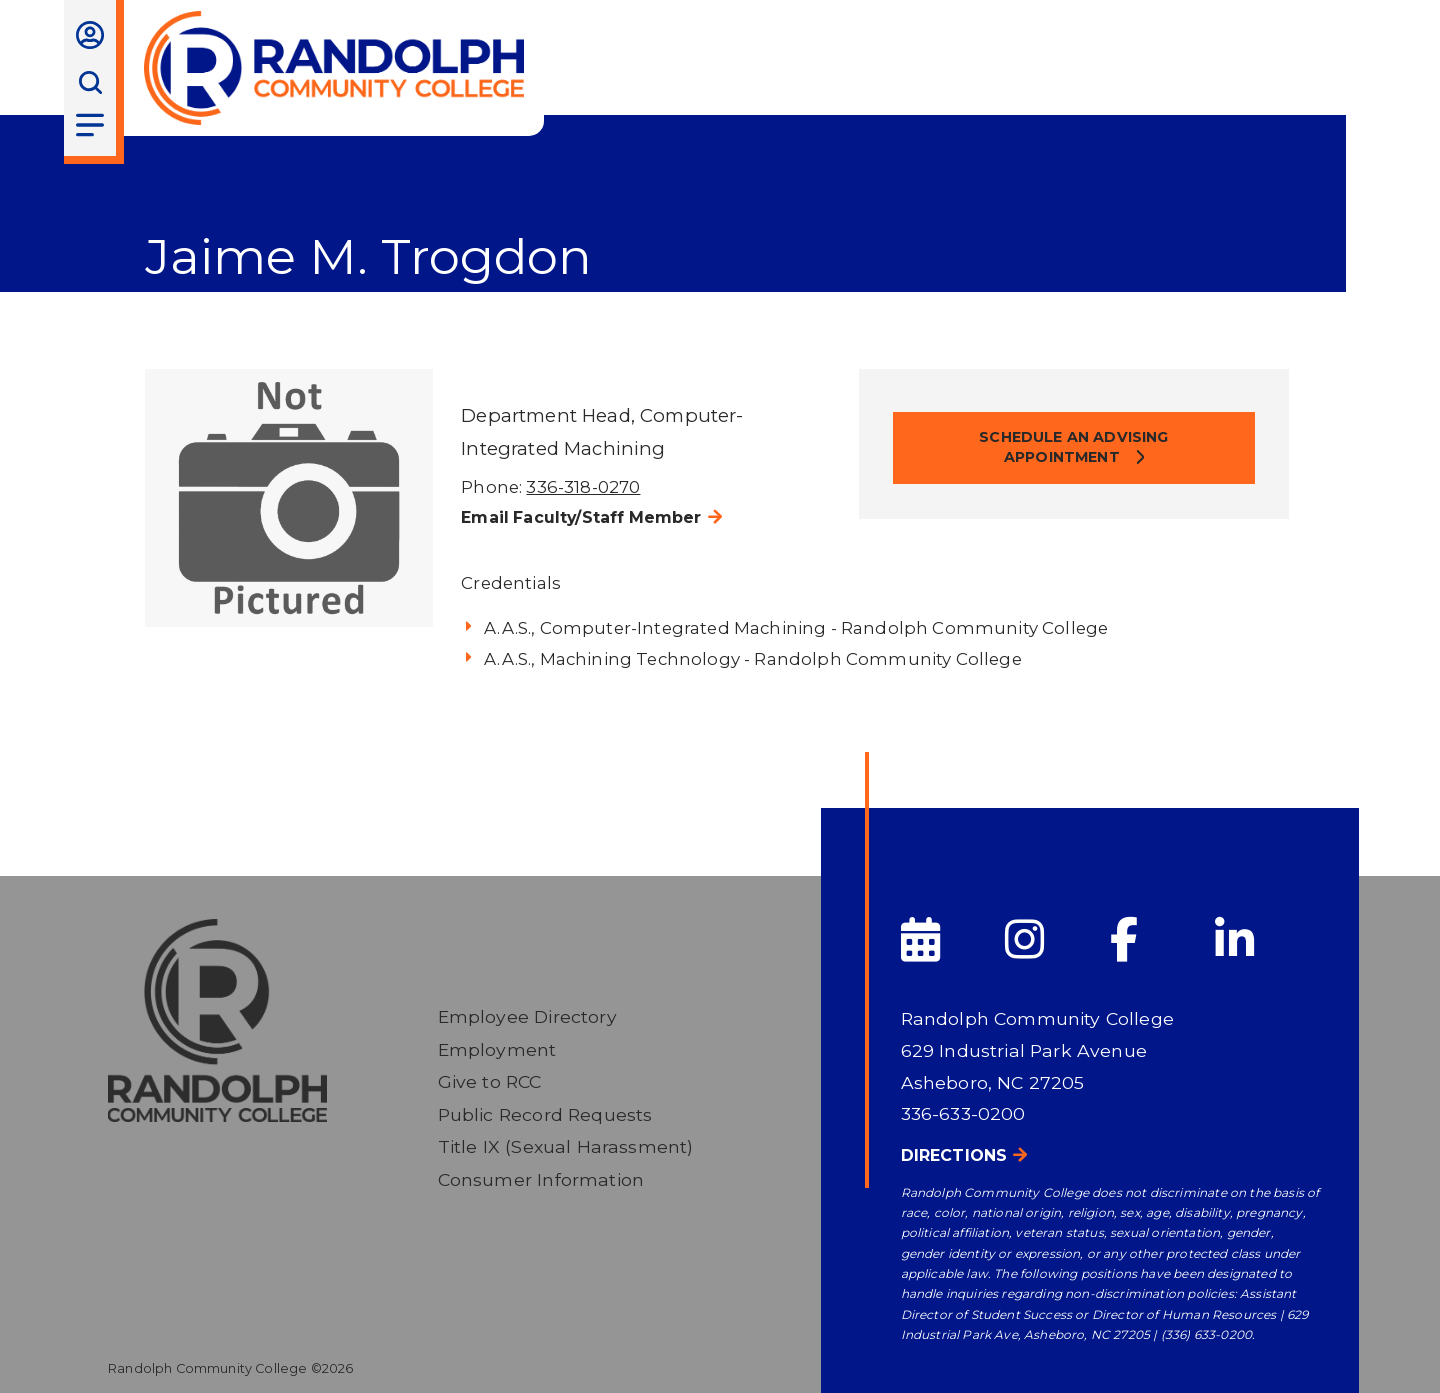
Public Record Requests (545, 1114)
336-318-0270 (583, 487)
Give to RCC (490, 1081)
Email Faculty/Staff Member (581, 517)
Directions (954, 1155)
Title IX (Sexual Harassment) (566, 1146)
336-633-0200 (963, 1113)
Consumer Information (541, 1179)
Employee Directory (527, 1016)
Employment (497, 1049)
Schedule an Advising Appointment (1073, 447)
